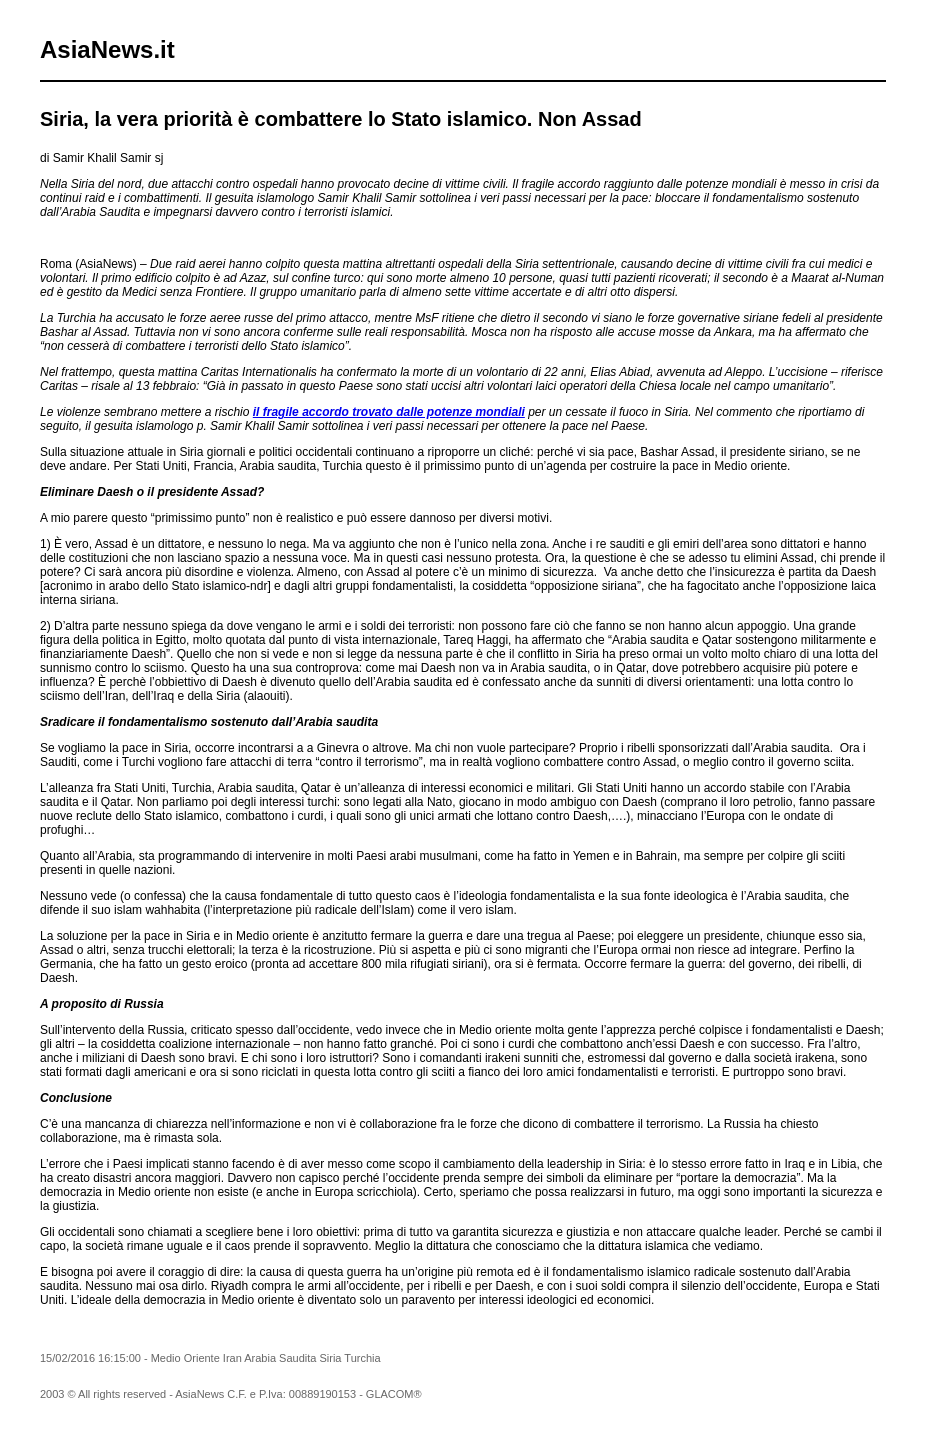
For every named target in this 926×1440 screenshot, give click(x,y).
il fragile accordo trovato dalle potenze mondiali (389, 412)
